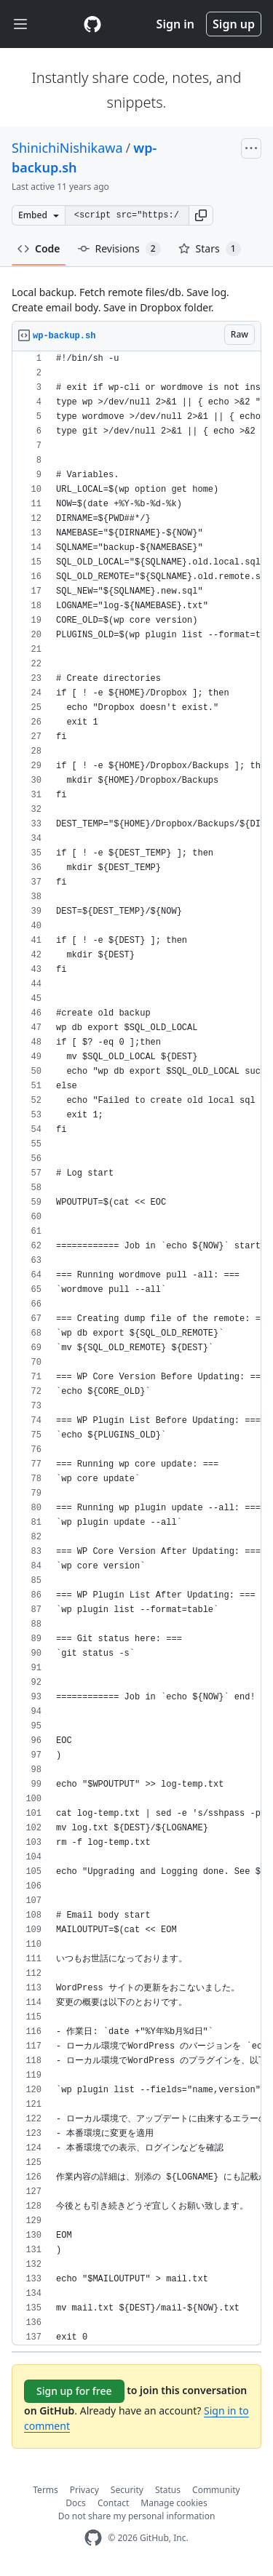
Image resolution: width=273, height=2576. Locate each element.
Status (168, 2490)
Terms (45, 2490)
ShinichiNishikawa (67, 147)
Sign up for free (74, 2391)
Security (127, 2490)
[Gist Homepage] (92, 24)
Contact (113, 2503)
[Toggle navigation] (20, 24)
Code (38, 248)
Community (216, 2490)
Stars (209, 249)
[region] (136, 1348)
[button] (201, 215)
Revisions (119, 249)
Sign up (234, 24)
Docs (76, 2503)
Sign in (175, 24)
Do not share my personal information (136, 2516)
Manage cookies (174, 2503)
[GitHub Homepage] (93, 2538)
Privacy (84, 2490)
